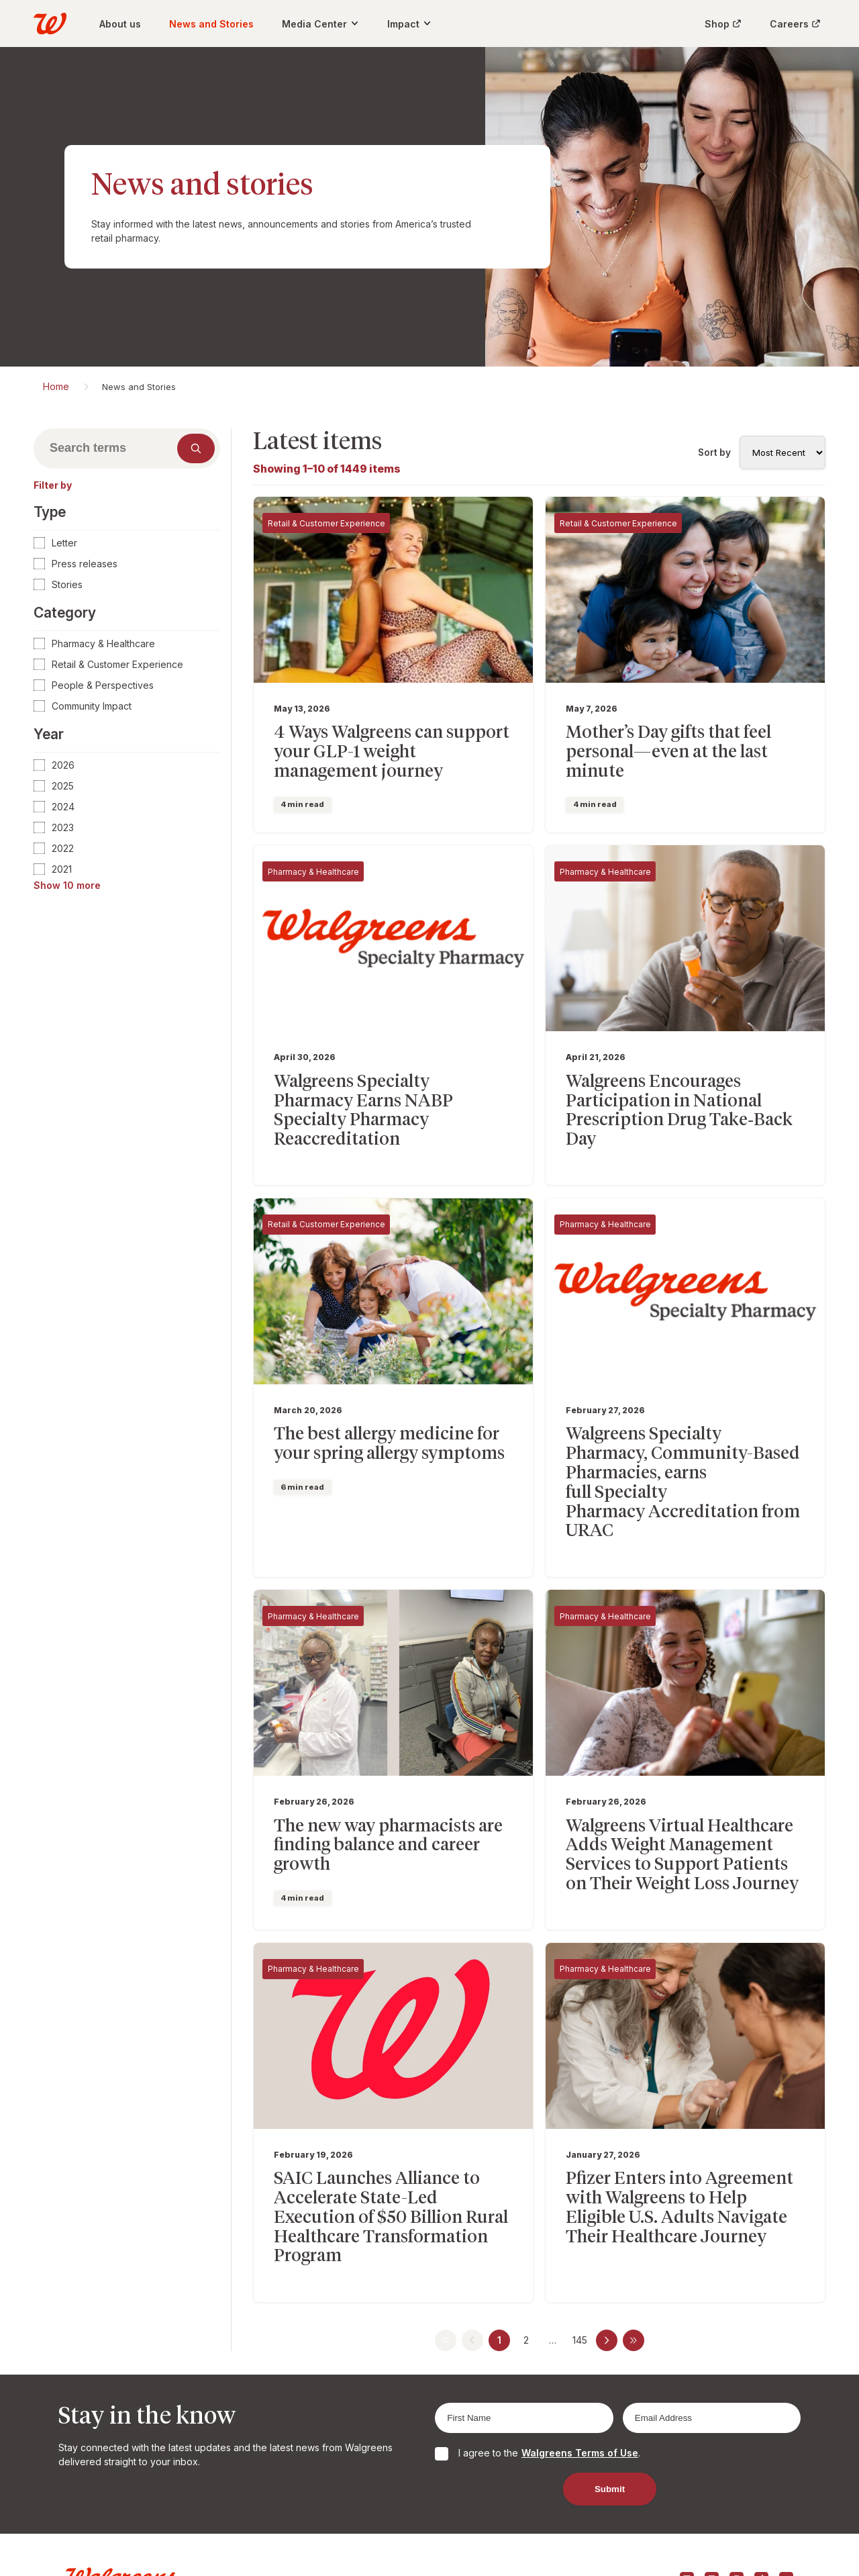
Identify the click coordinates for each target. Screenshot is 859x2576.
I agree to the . (549, 2369)
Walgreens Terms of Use (579, 2369)
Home (56, 386)
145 (579, 2256)
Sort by (714, 452)
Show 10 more (67, 885)
